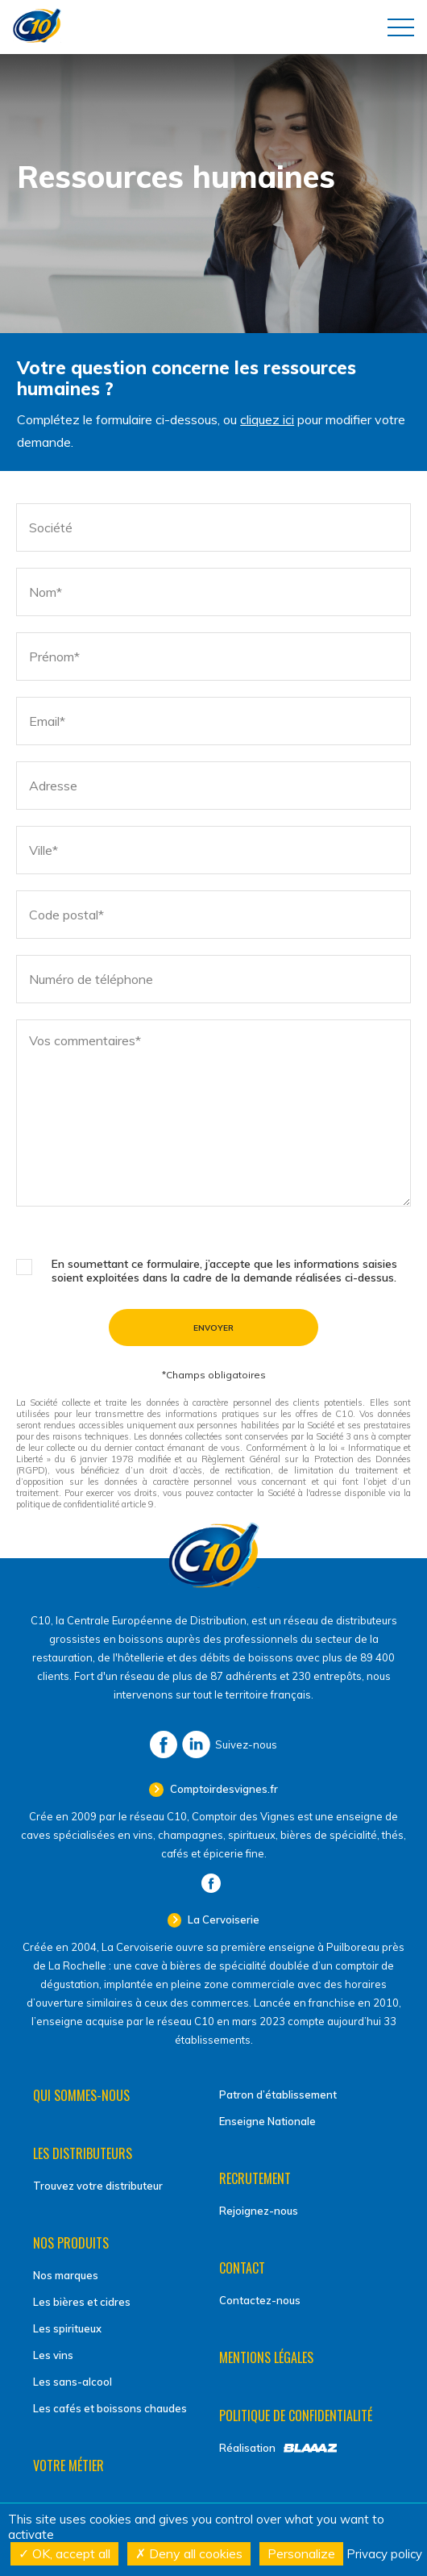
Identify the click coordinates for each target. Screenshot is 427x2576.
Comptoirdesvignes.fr (223, 1788)
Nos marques (65, 2275)
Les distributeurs (82, 2153)
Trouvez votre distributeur (98, 2185)
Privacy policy (384, 2553)
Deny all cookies (189, 2553)
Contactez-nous (260, 2300)
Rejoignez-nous (258, 2210)
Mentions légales (266, 2357)
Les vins (53, 2355)
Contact (242, 2268)
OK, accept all (64, 2553)
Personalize (301, 2553)
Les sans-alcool (72, 2381)
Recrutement (255, 2178)
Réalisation (247, 2447)
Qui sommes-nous (81, 2095)
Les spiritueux (67, 2328)
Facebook (163, 1744)
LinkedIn (196, 1744)
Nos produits (71, 2243)
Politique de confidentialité (295, 2415)
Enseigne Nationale (267, 2121)
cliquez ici (267, 419)
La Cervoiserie (222, 1919)
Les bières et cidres (82, 2301)
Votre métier (68, 2465)
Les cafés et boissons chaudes (110, 2408)
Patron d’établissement (278, 2094)
